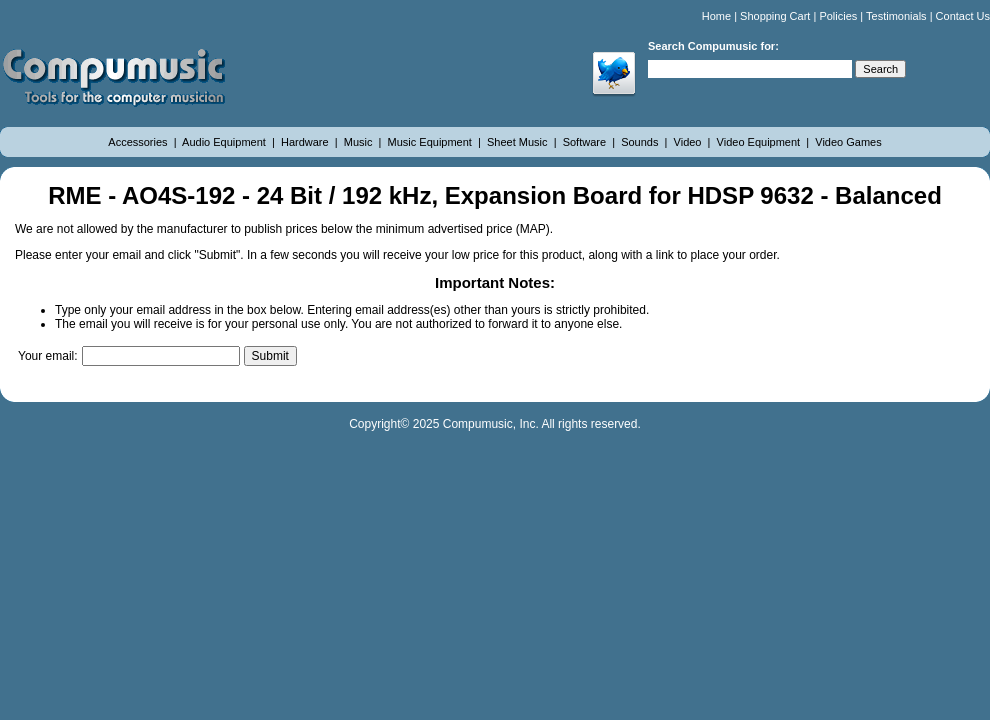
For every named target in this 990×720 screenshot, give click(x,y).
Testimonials (896, 16)
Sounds (641, 142)
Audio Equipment (225, 142)
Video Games (848, 142)
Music (360, 142)
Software (586, 142)
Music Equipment (431, 142)
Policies (838, 16)
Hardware (306, 142)
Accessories (139, 142)
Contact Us (963, 16)
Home (716, 16)
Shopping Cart (775, 16)
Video (689, 142)
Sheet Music (519, 142)
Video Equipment (760, 142)
